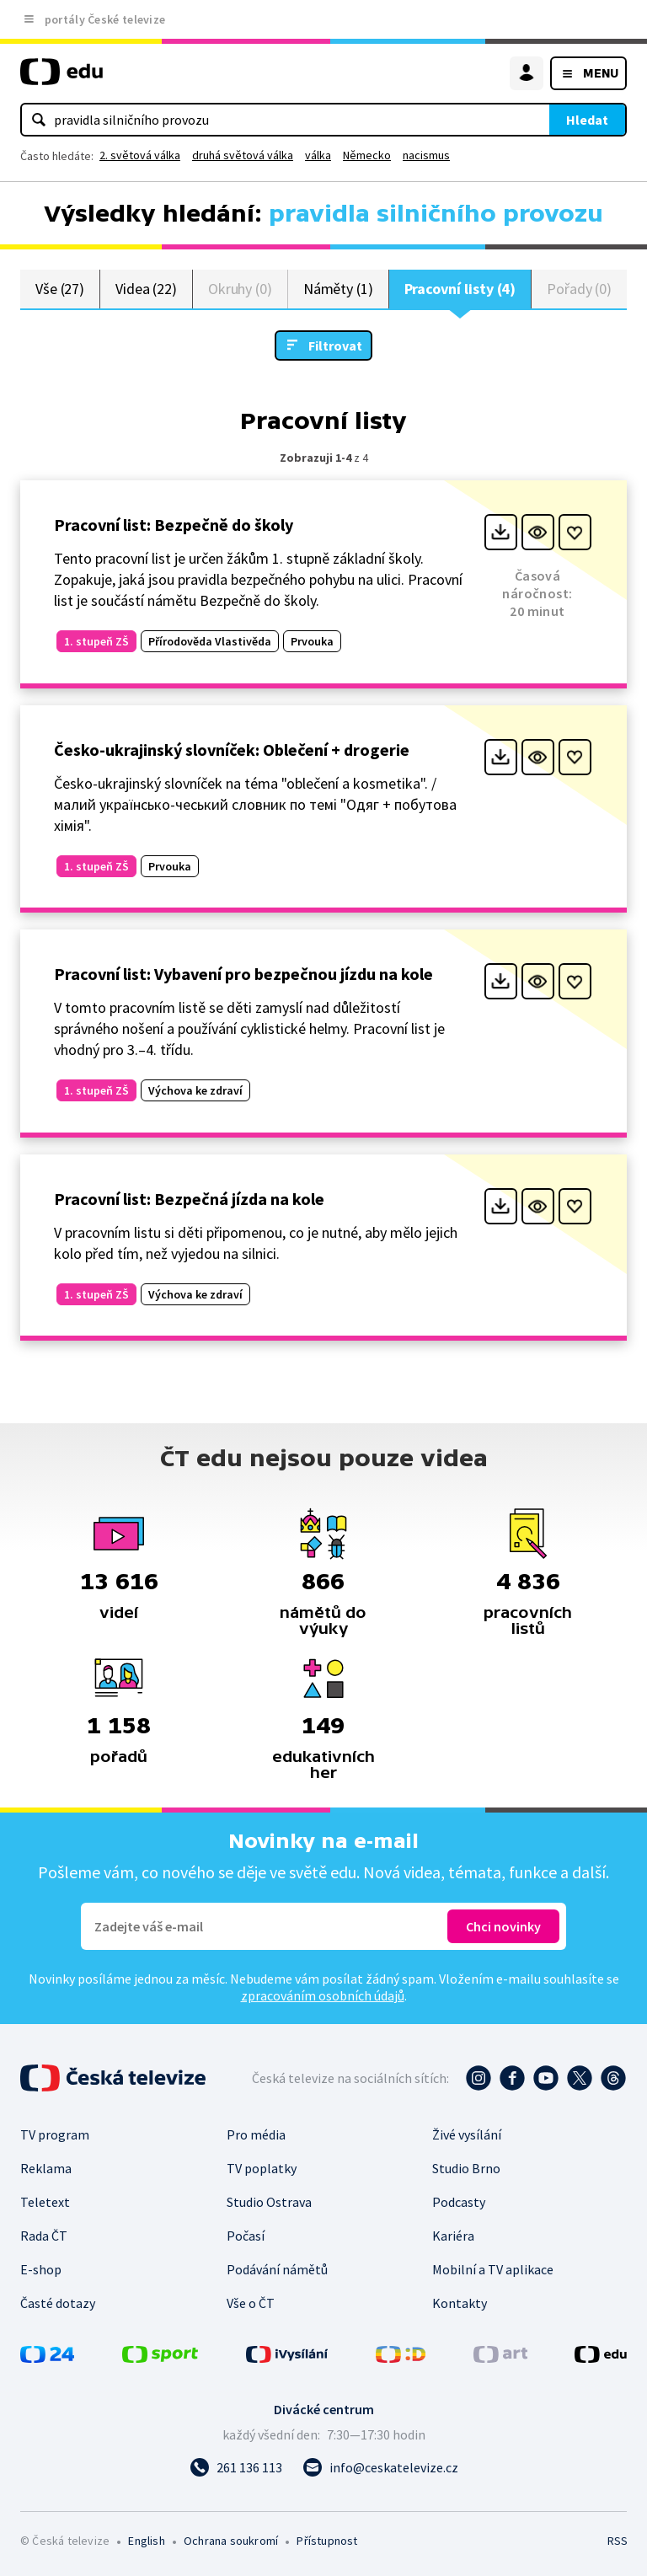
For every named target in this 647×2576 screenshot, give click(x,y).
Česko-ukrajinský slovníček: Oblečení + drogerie (231, 749)
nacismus (426, 155)
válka (318, 155)
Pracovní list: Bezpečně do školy (173, 524)
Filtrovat (335, 345)
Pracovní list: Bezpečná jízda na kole (189, 1198)
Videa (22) (146, 288)
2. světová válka (139, 155)
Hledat (587, 119)
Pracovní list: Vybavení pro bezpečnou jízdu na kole (243, 973)
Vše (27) (59, 288)
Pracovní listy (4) (460, 288)
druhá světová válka (242, 155)
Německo (367, 155)
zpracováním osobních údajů (322, 1995)
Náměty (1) (338, 288)
